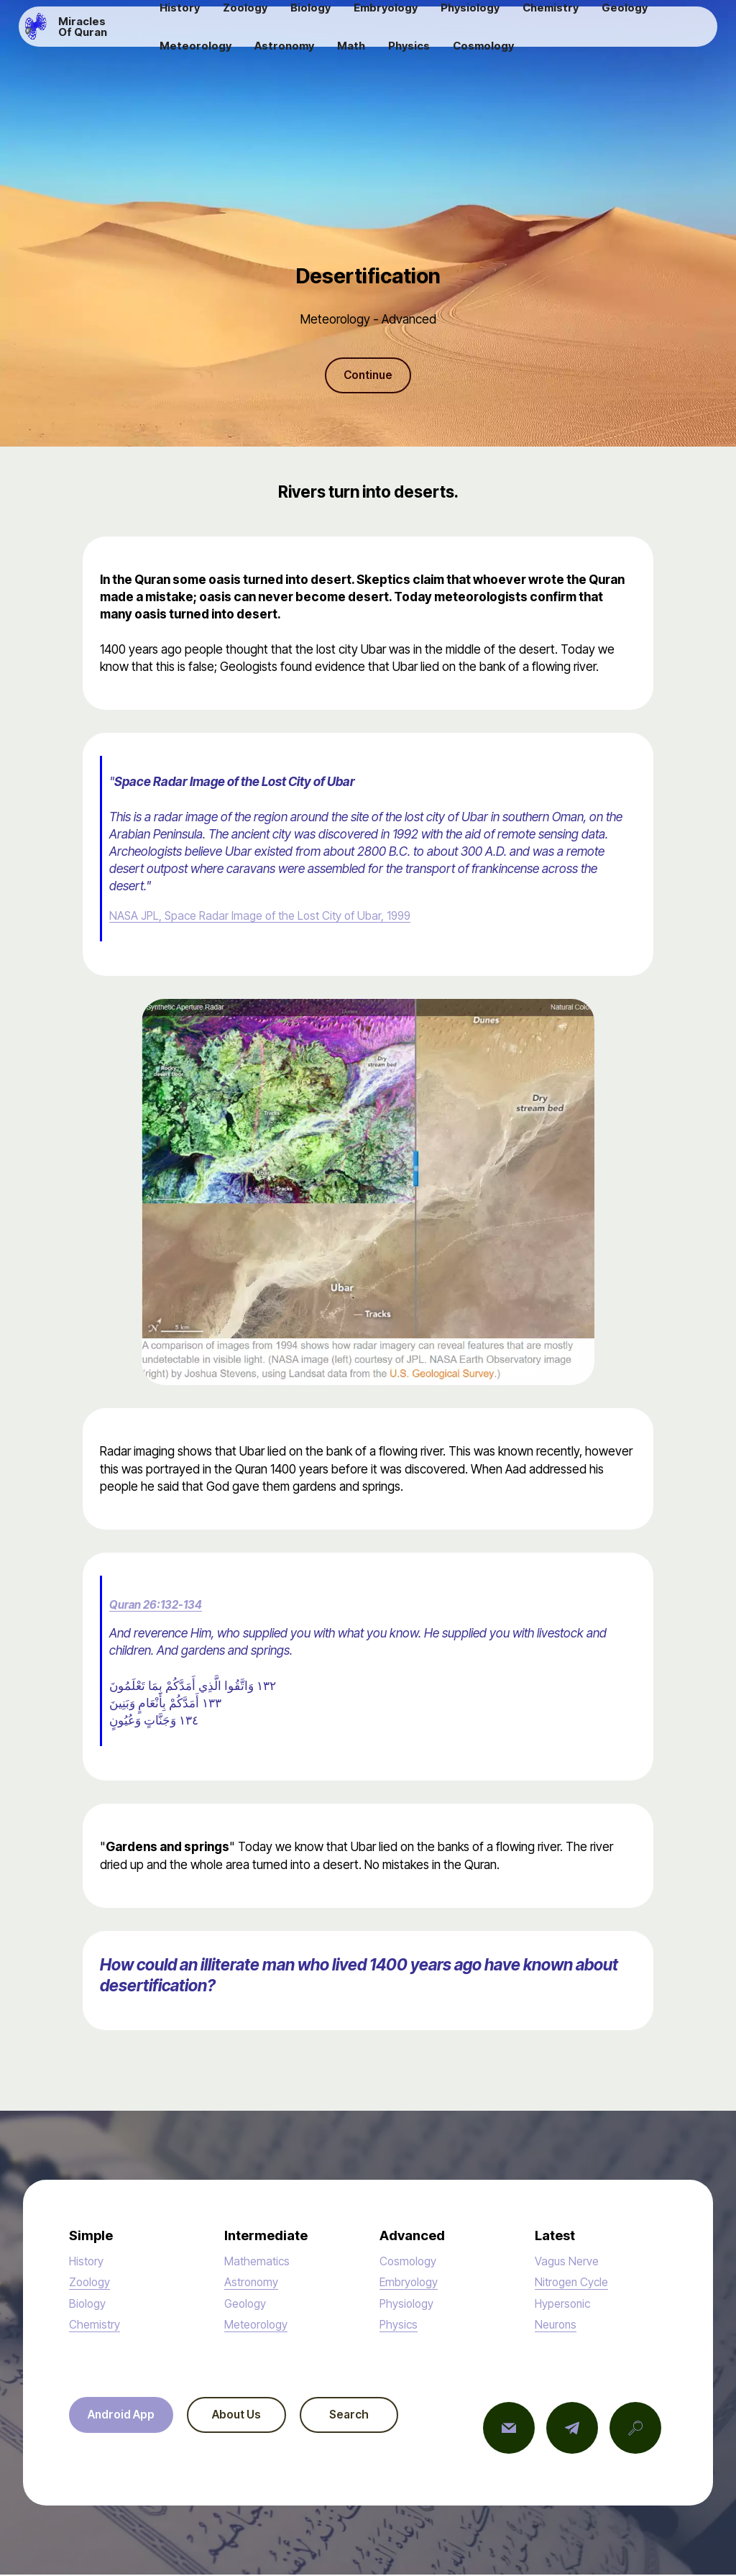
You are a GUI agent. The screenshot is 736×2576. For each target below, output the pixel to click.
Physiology (409, 2304)
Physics (400, 2325)
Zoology (91, 2283)
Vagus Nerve (569, 2262)
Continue (368, 375)
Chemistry (96, 2325)
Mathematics (258, 2262)
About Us (251, 2417)
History (87, 2262)
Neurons (557, 2325)
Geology (247, 2304)
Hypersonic (565, 2304)
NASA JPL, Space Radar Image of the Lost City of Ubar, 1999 (269, 916)
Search (374, 2417)
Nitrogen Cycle (575, 2283)
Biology (89, 2304)
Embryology (411, 2283)
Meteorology (259, 2325)
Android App (126, 2417)
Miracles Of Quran (114, 32)
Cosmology (410, 2262)
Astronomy (253, 2283)
